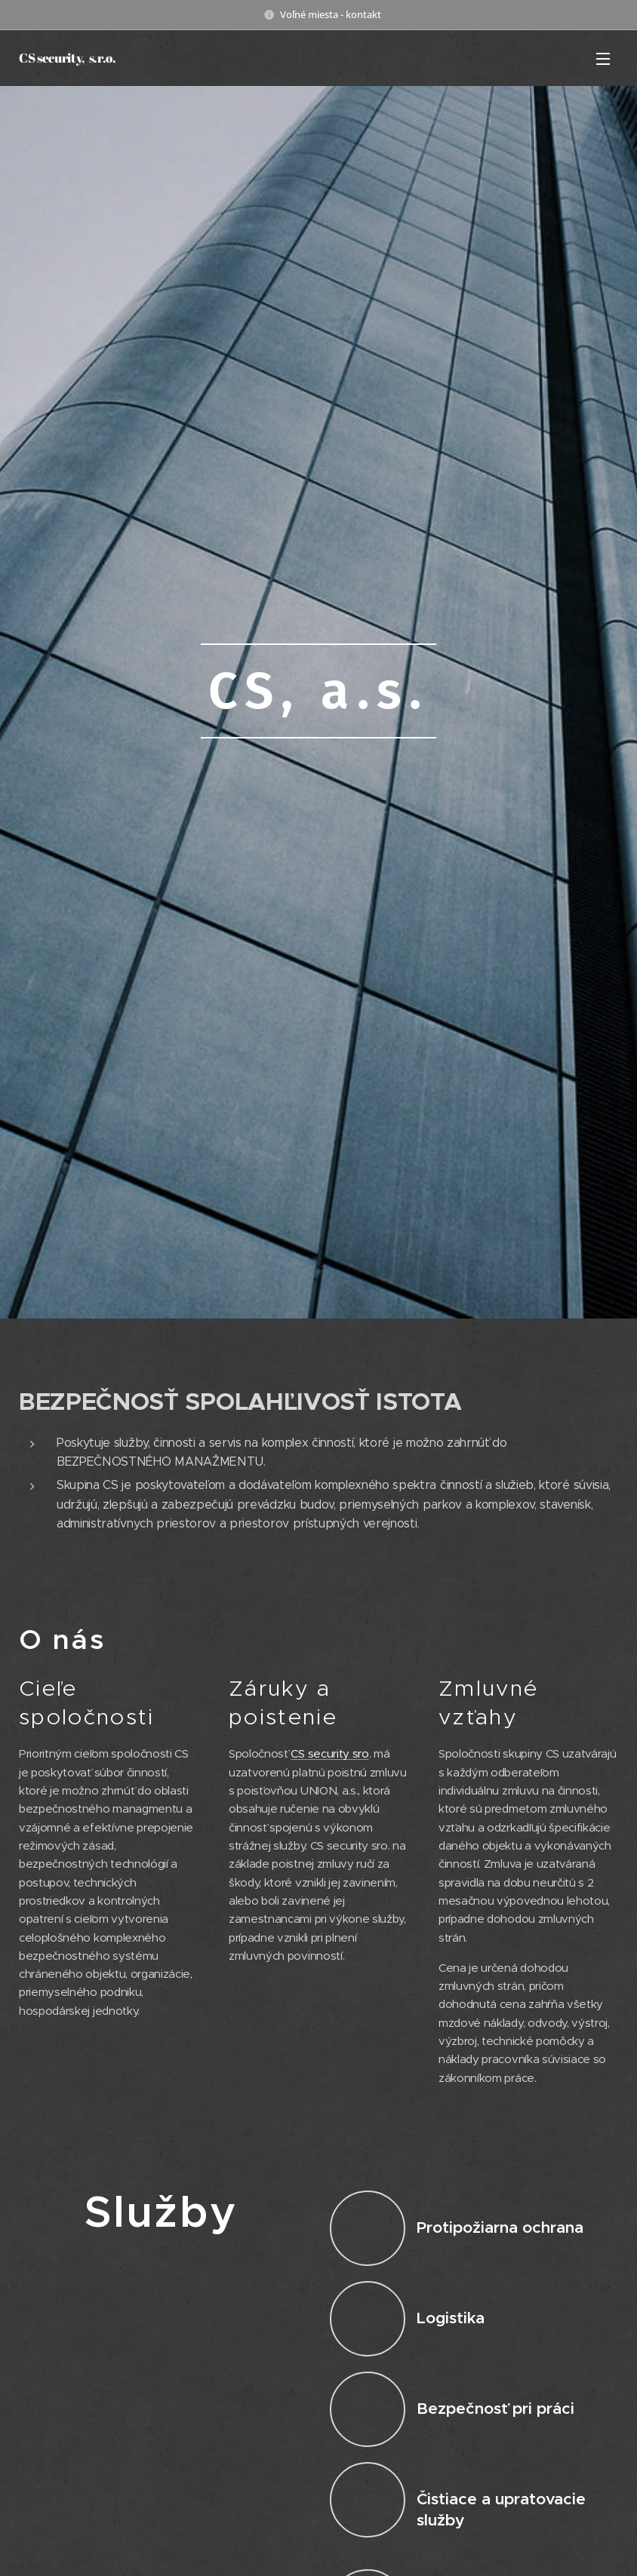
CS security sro (329, 1754)
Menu (603, 59)
